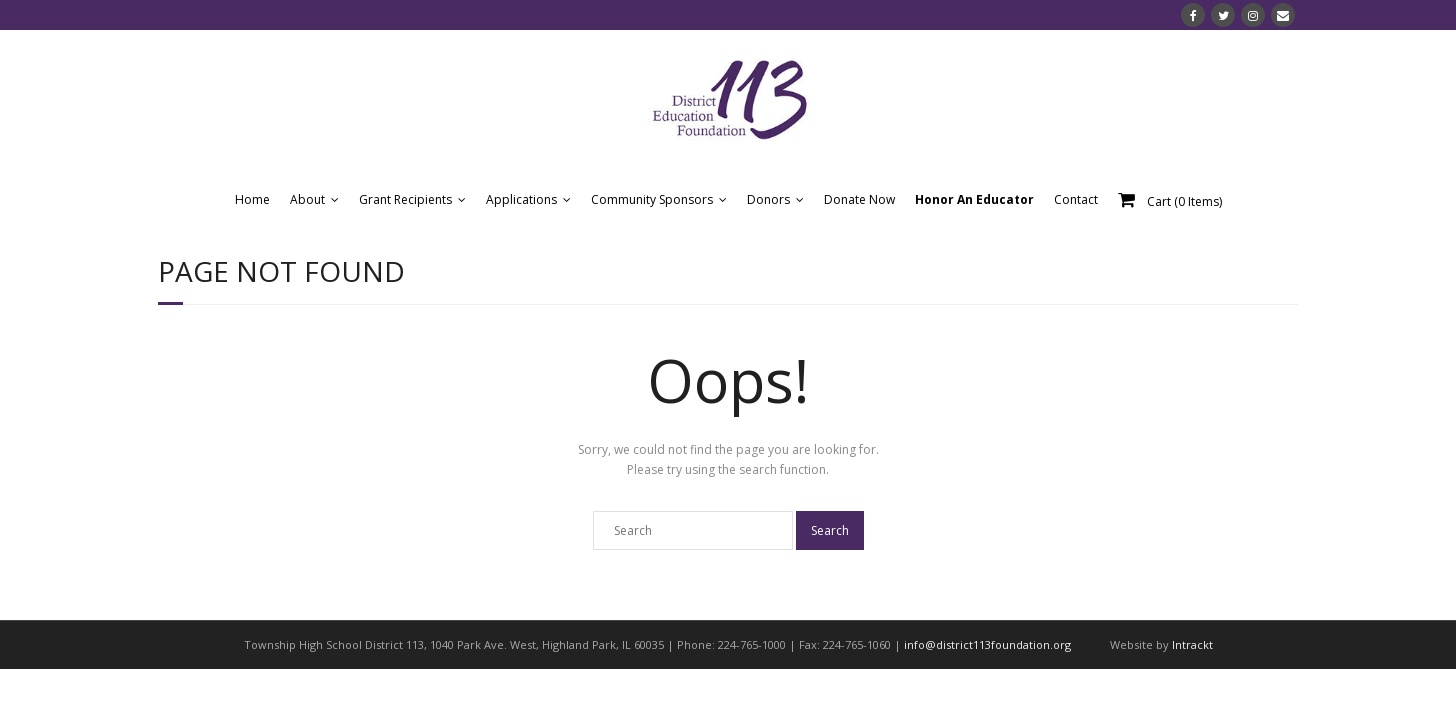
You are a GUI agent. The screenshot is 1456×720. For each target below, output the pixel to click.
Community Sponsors (652, 199)
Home (252, 199)
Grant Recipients (405, 199)
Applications (521, 199)
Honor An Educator (974, 199)
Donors (768, 199)
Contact (1076, 199)
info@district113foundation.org (987, 644)
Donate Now (859, 199)
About (307, 199)
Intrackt (1192, 644)
